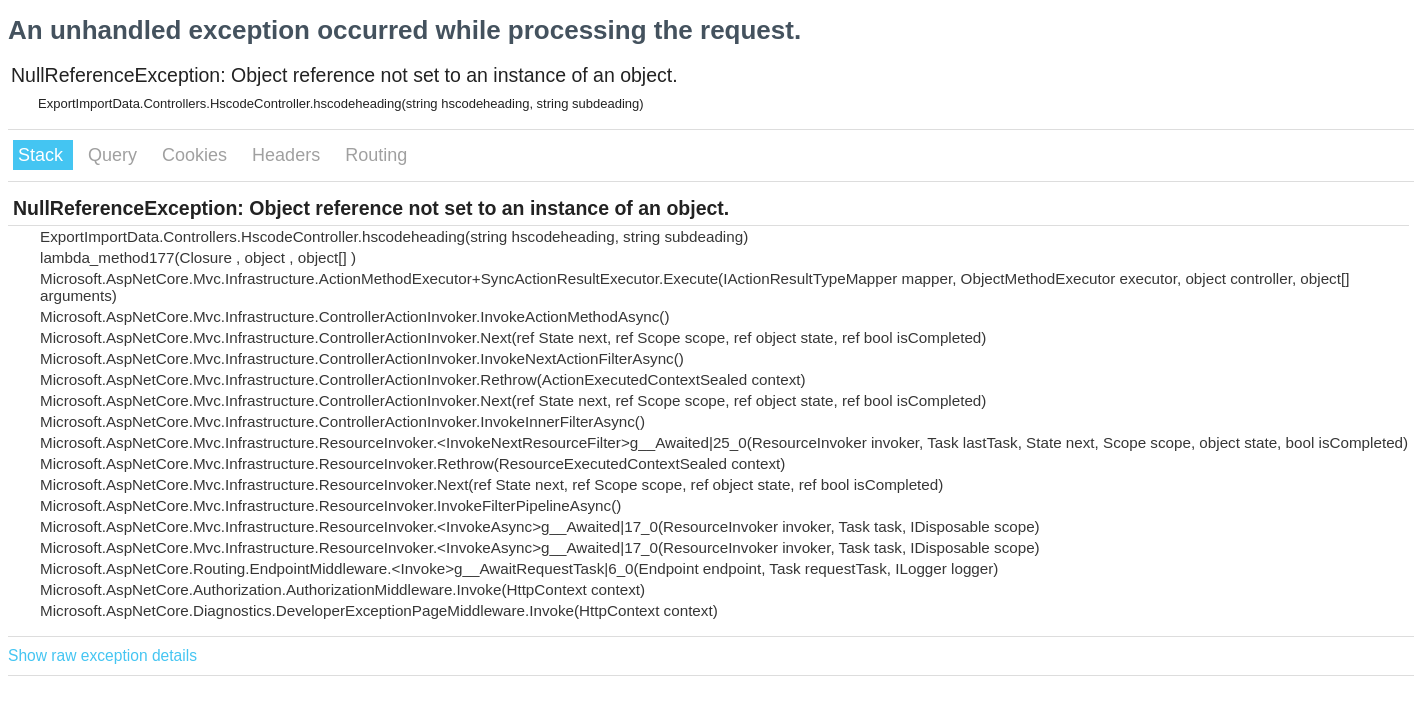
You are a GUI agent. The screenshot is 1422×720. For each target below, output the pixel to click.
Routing (376, 155)
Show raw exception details (102, 655)
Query (115, 155)
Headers (288, 155)
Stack (43, 155)
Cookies (197, 155)
